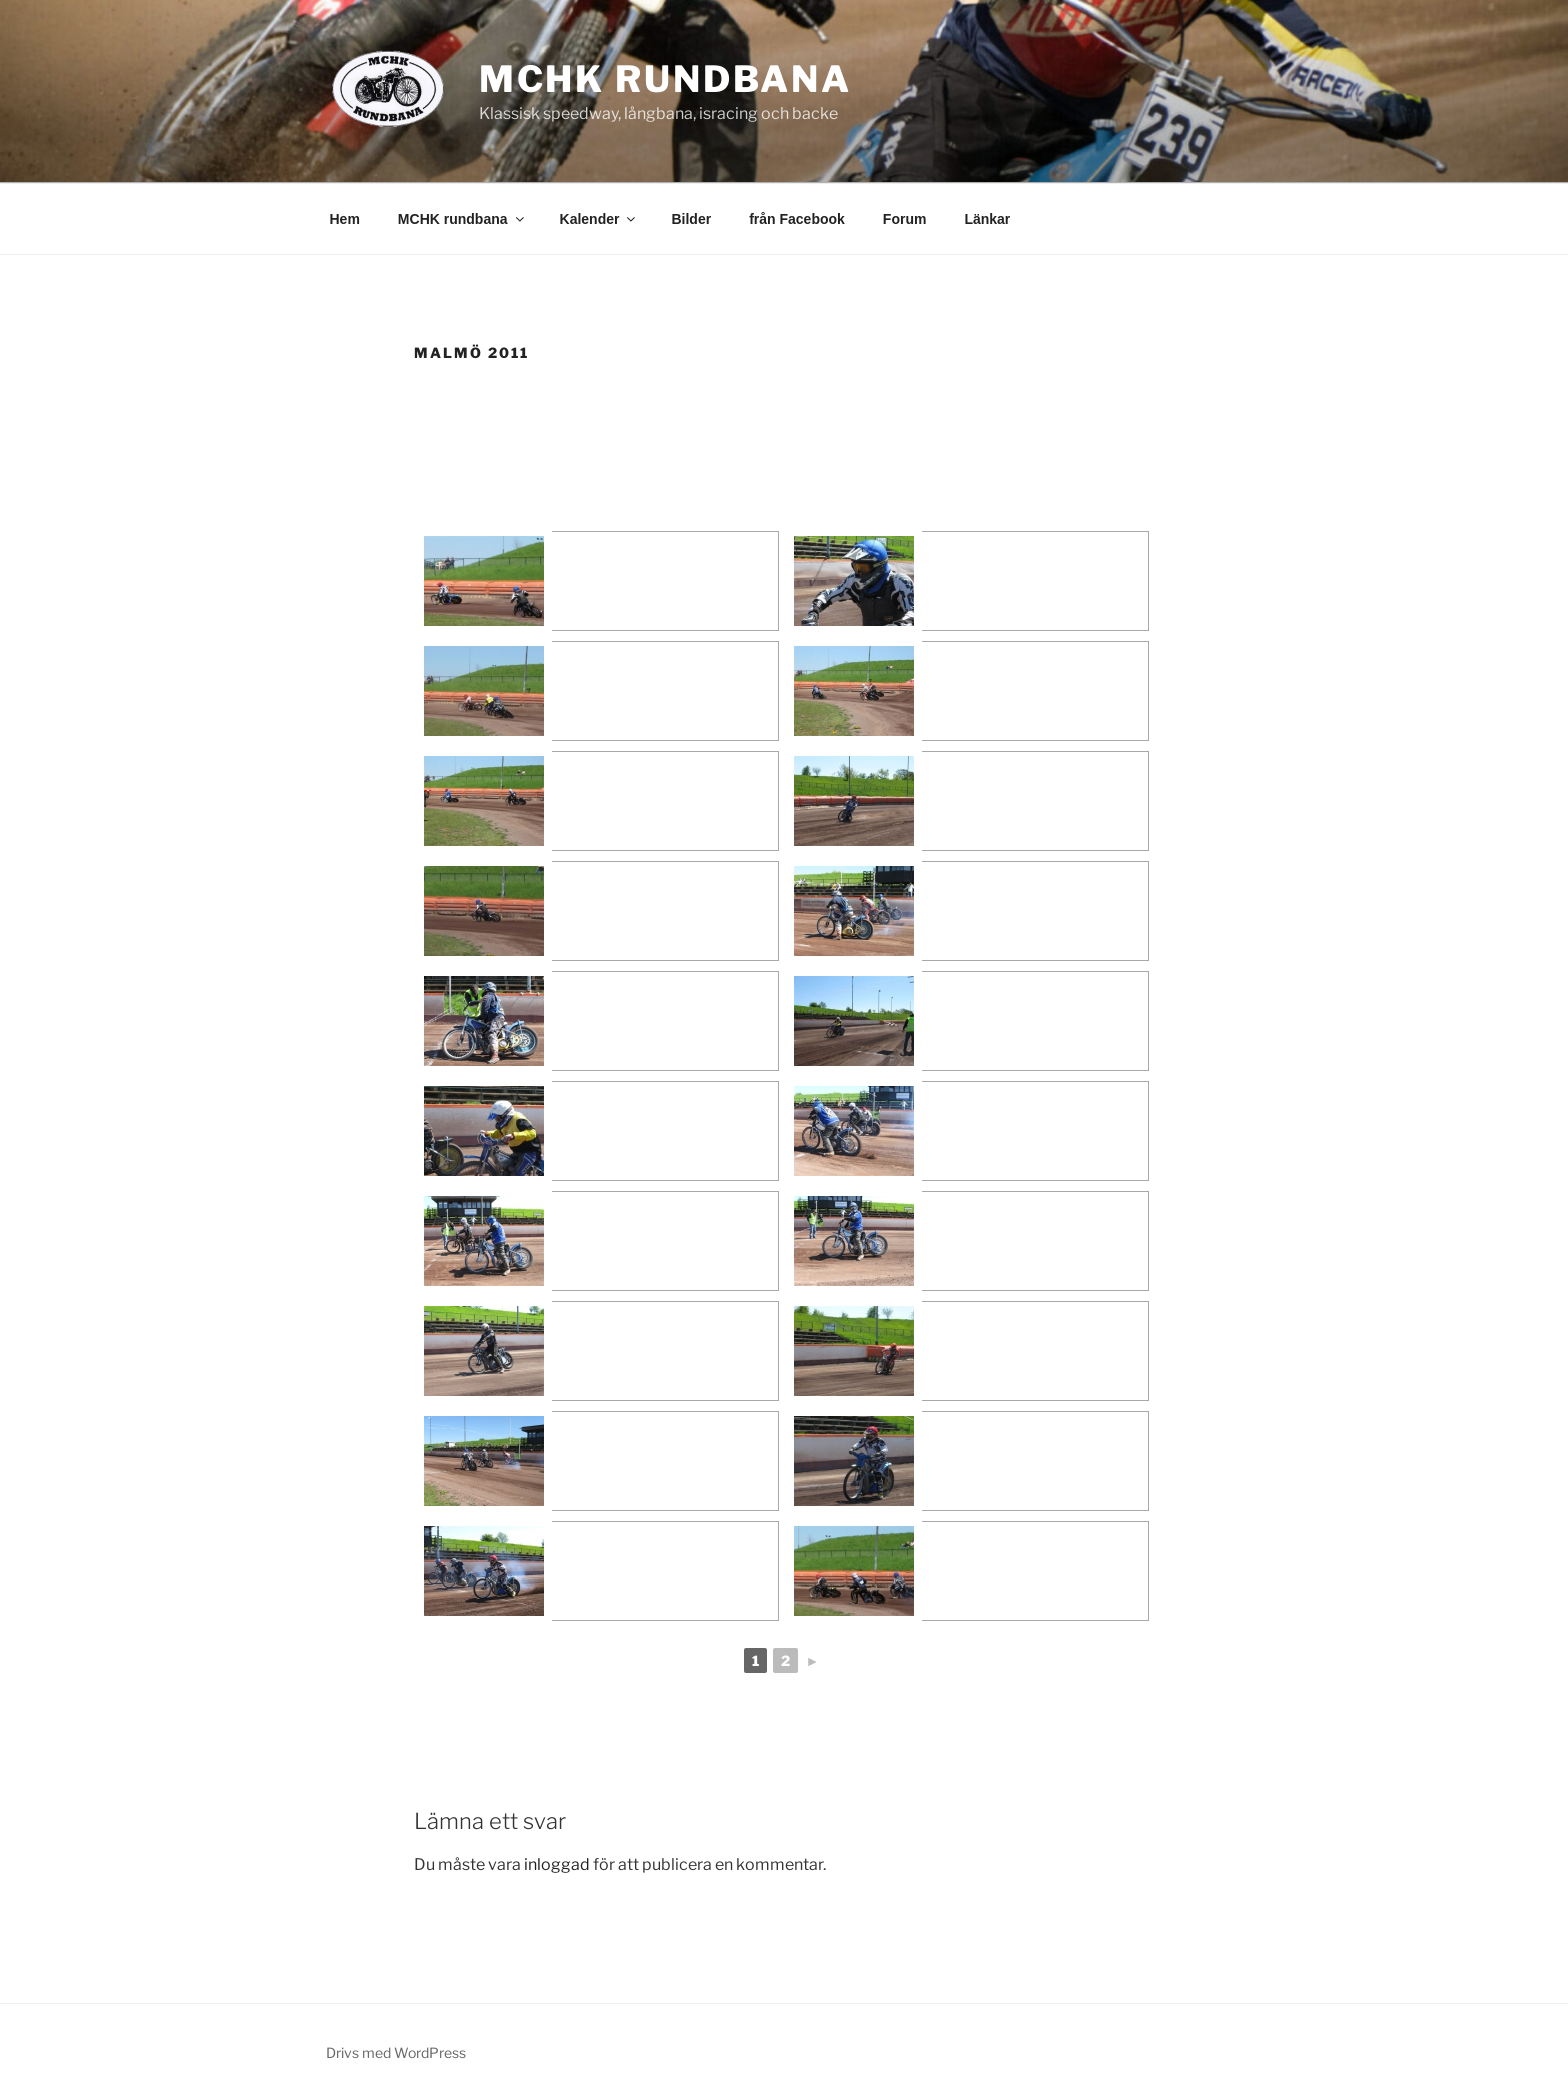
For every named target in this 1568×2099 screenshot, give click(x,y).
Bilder (691, 219)
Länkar (987, 219)
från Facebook (797, 219)
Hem (345, 219)
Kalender (599, 219)
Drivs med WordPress (396, 2052)
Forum (905, 219)
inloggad (557, 1864)
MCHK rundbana (665, 79)
